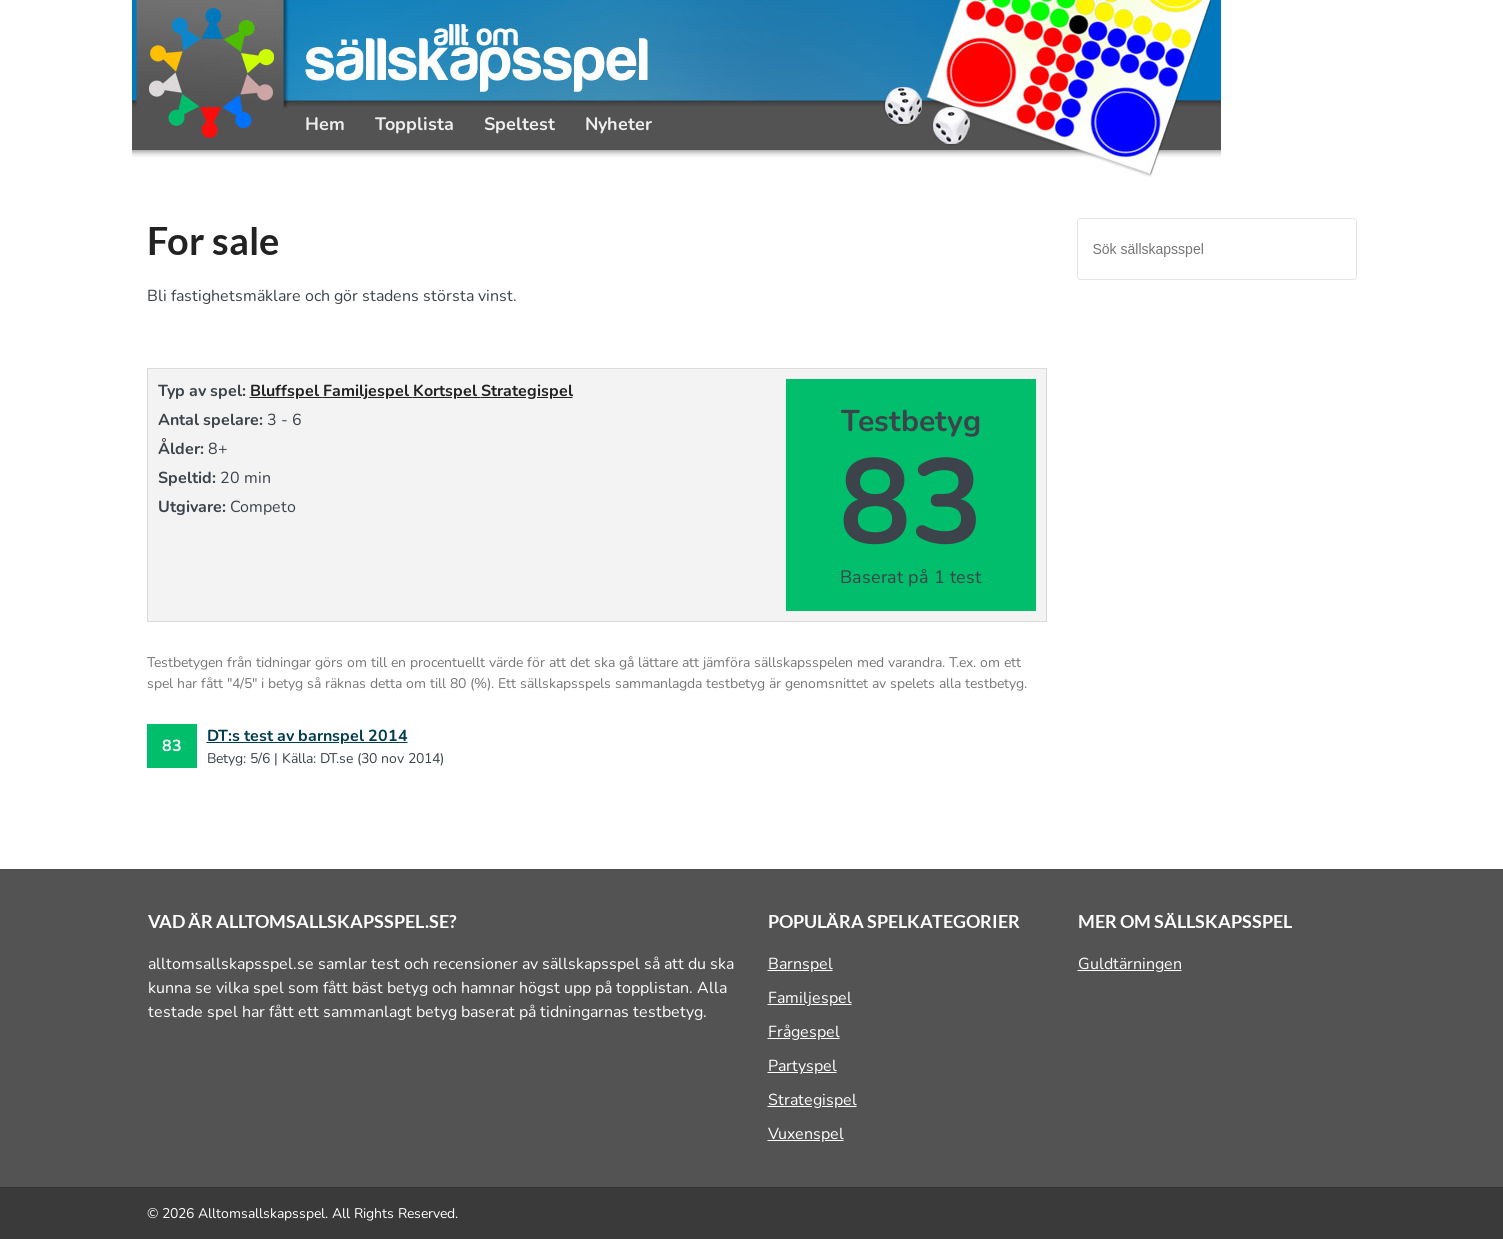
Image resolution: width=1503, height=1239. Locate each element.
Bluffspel (286, 391)
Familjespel (368, 391)
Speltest (519, 124)
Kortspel (447, 391)
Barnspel (800, 964)
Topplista (414, 124)
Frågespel (804, 1032)
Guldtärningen (1130, 964)
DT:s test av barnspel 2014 (307, 736)
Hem (325, 124)
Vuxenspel (806, 1134)
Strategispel (527, 391)
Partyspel (802, 1066)
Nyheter (618, 124)
